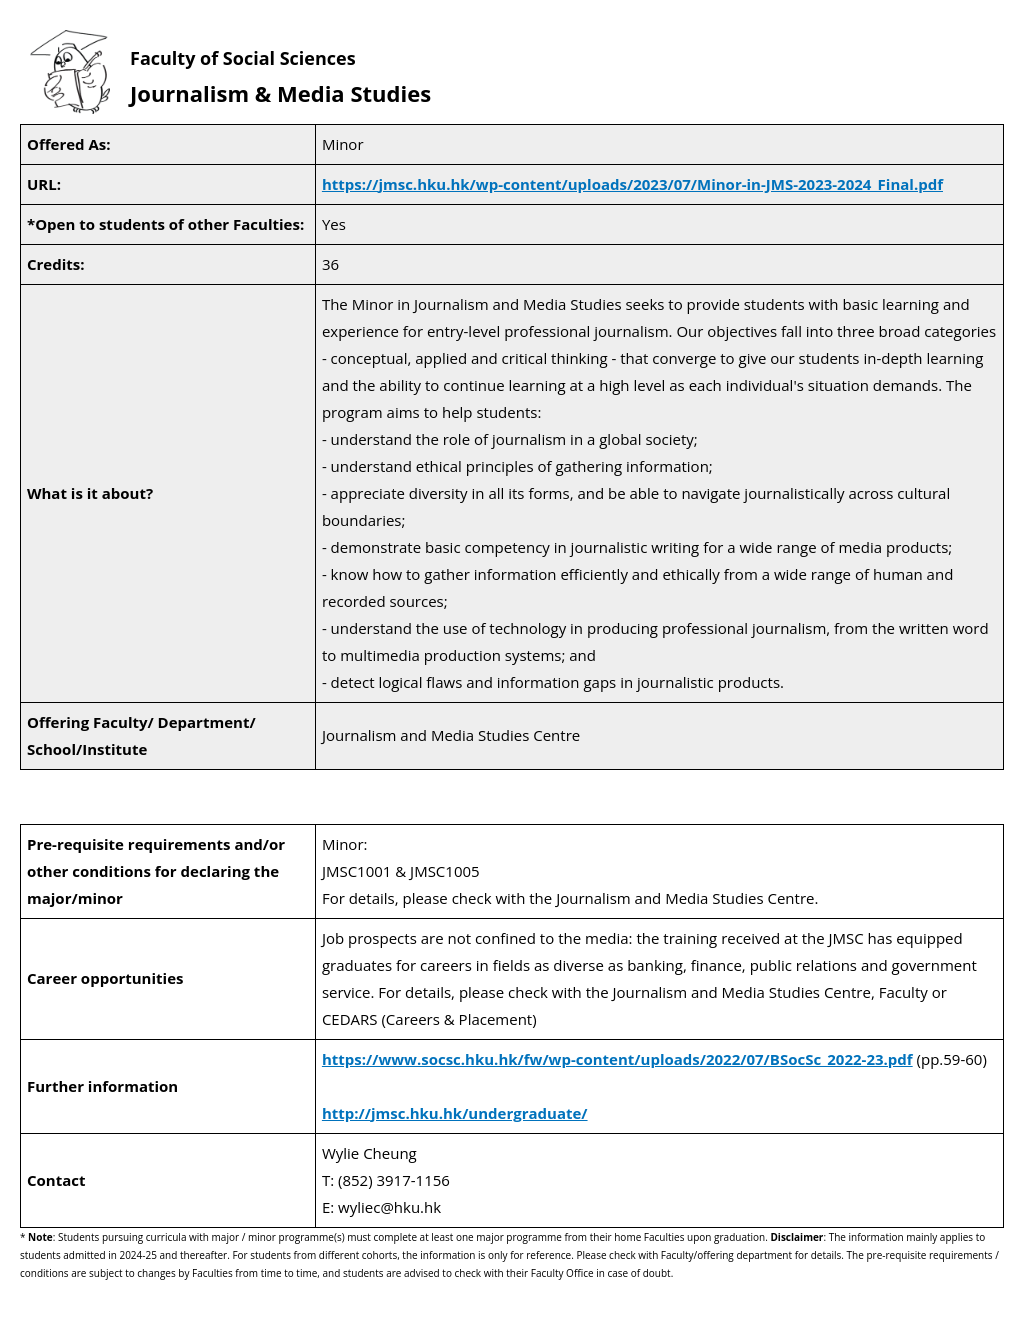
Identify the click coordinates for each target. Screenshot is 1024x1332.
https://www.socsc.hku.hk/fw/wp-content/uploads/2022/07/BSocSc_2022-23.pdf (617, 1059)
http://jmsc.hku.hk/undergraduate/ (455, 1113)
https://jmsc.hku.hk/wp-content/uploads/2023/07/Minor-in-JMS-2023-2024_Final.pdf (632, 184)
